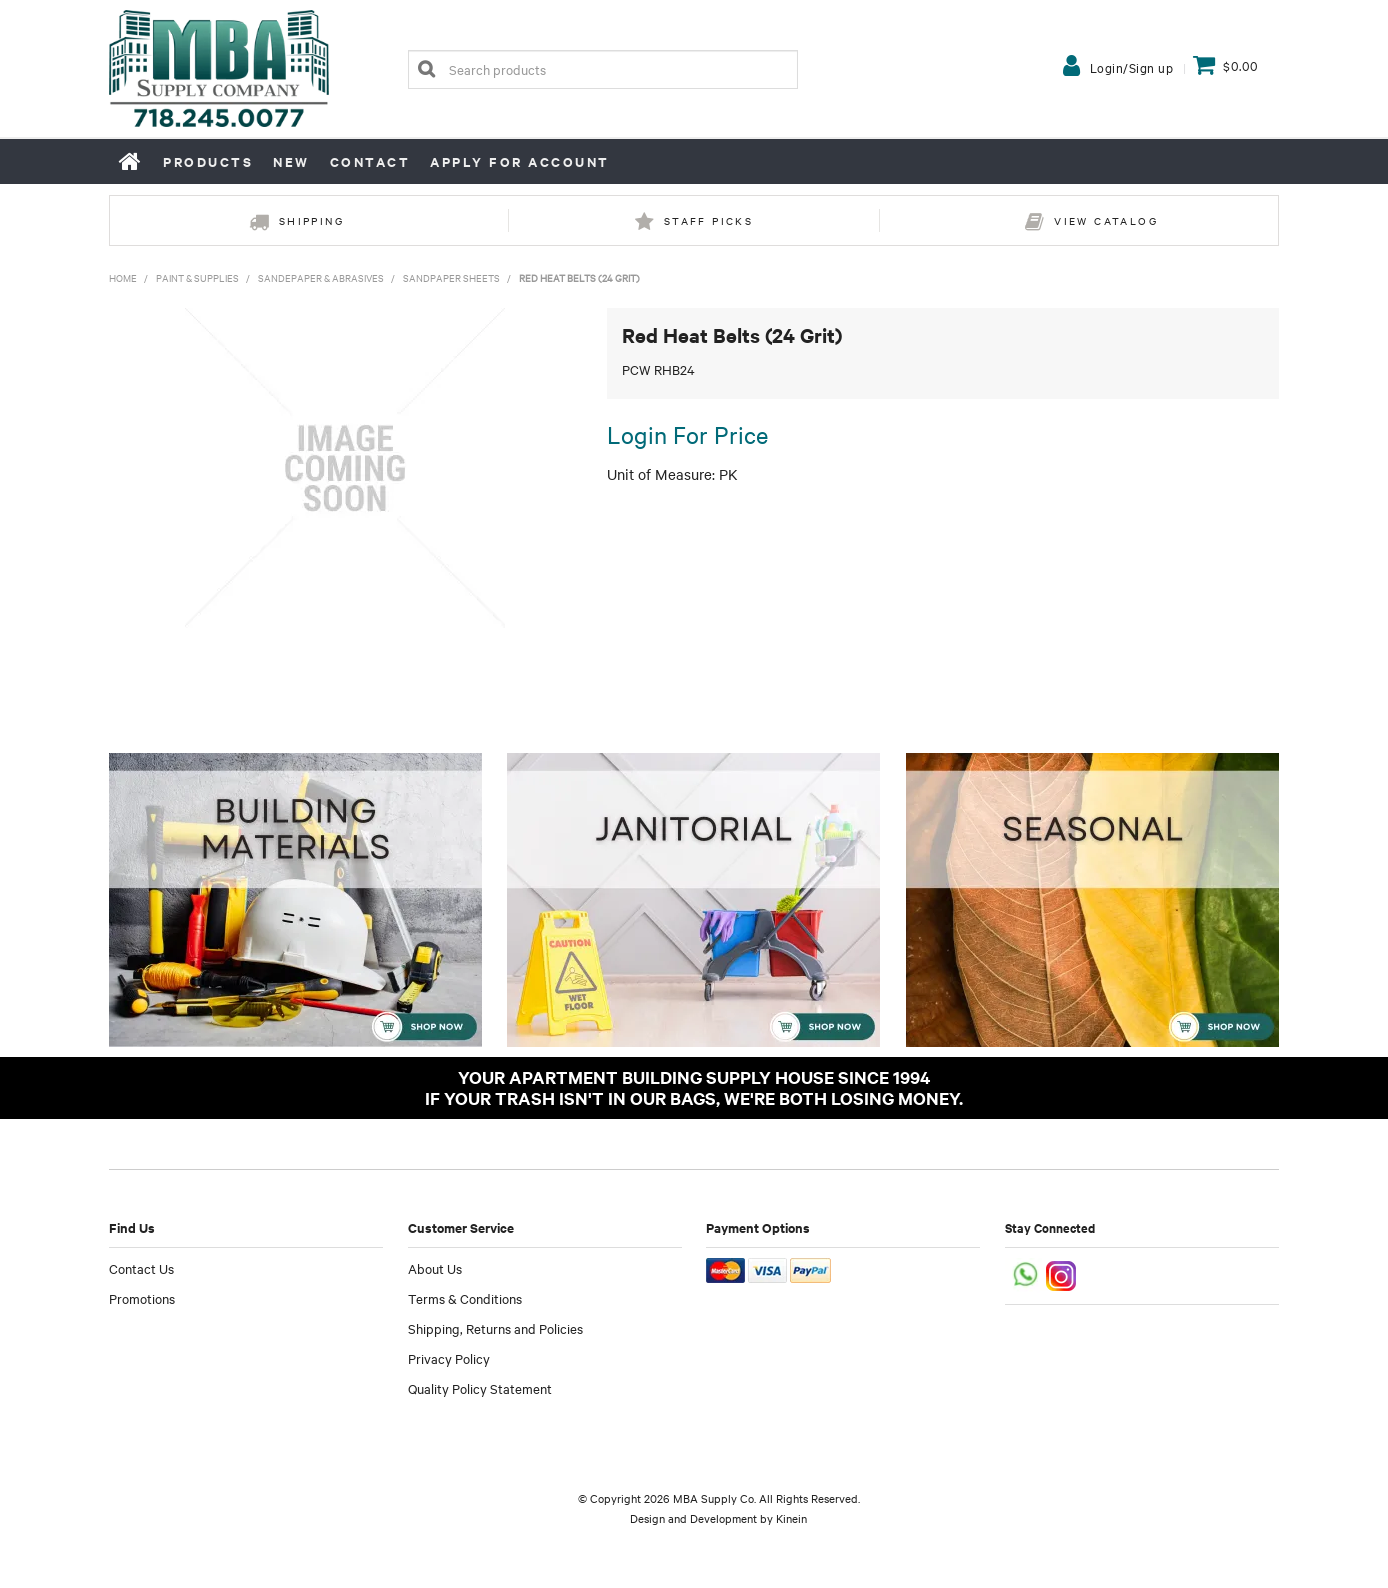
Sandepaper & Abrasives (321, 277)
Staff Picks (708, 220)
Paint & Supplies (197, 277)
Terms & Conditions (465, 1298)
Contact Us (141, 1268)
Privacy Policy (449, 1358)
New (291, 161)
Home (131, 161)
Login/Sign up (1132, 67)
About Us (435, 1268)
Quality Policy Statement (480, 1388)
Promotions (142, 1298)
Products (208, 161)
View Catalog (1106, 220)
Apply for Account (520, 161)
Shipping (311, 220)
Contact (370, 161)
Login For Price (687, 434)
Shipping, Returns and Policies (495, 1328)
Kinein (791, 1518)
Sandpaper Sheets (451, 277)
